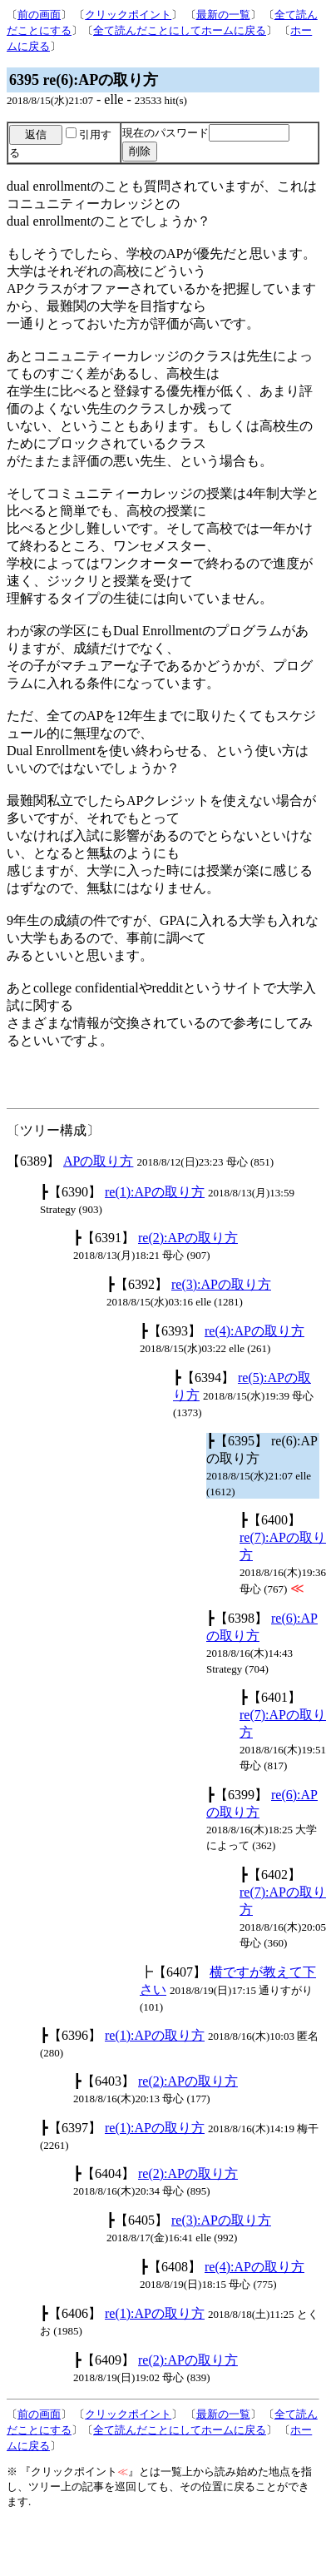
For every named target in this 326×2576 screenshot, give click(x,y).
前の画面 (39, 14)
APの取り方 (98, 1161)
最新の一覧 (223, 14)
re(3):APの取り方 (221, 1284)
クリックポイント (128, 14)
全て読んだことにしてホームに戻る (179, 30)
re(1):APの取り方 (155, 1192)
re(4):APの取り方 (254, 1331)
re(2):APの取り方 (188, 1238)
